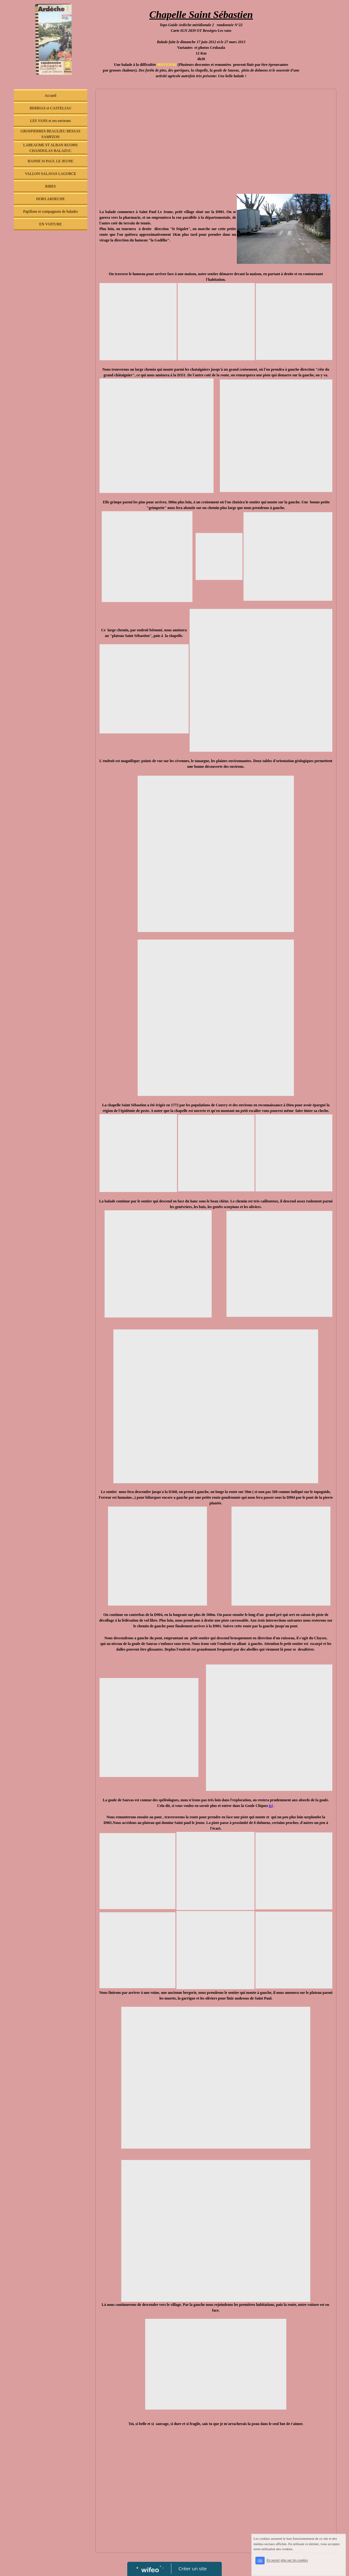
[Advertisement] (50, 359)
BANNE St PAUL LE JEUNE (50, 161)
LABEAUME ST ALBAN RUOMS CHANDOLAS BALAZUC (50, 148)
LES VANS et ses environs (50, 121)
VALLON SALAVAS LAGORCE (50, 173)
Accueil (50, 95)
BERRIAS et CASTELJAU (51, 108)
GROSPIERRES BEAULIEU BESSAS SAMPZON (50, 134)
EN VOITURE (50, 224)
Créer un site (193, 2568)
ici (271, 1805)
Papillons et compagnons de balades (50, 211)
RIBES (50, 186)
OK (260, 2560)
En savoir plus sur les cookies (287, 2560)
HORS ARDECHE (50, 199)
